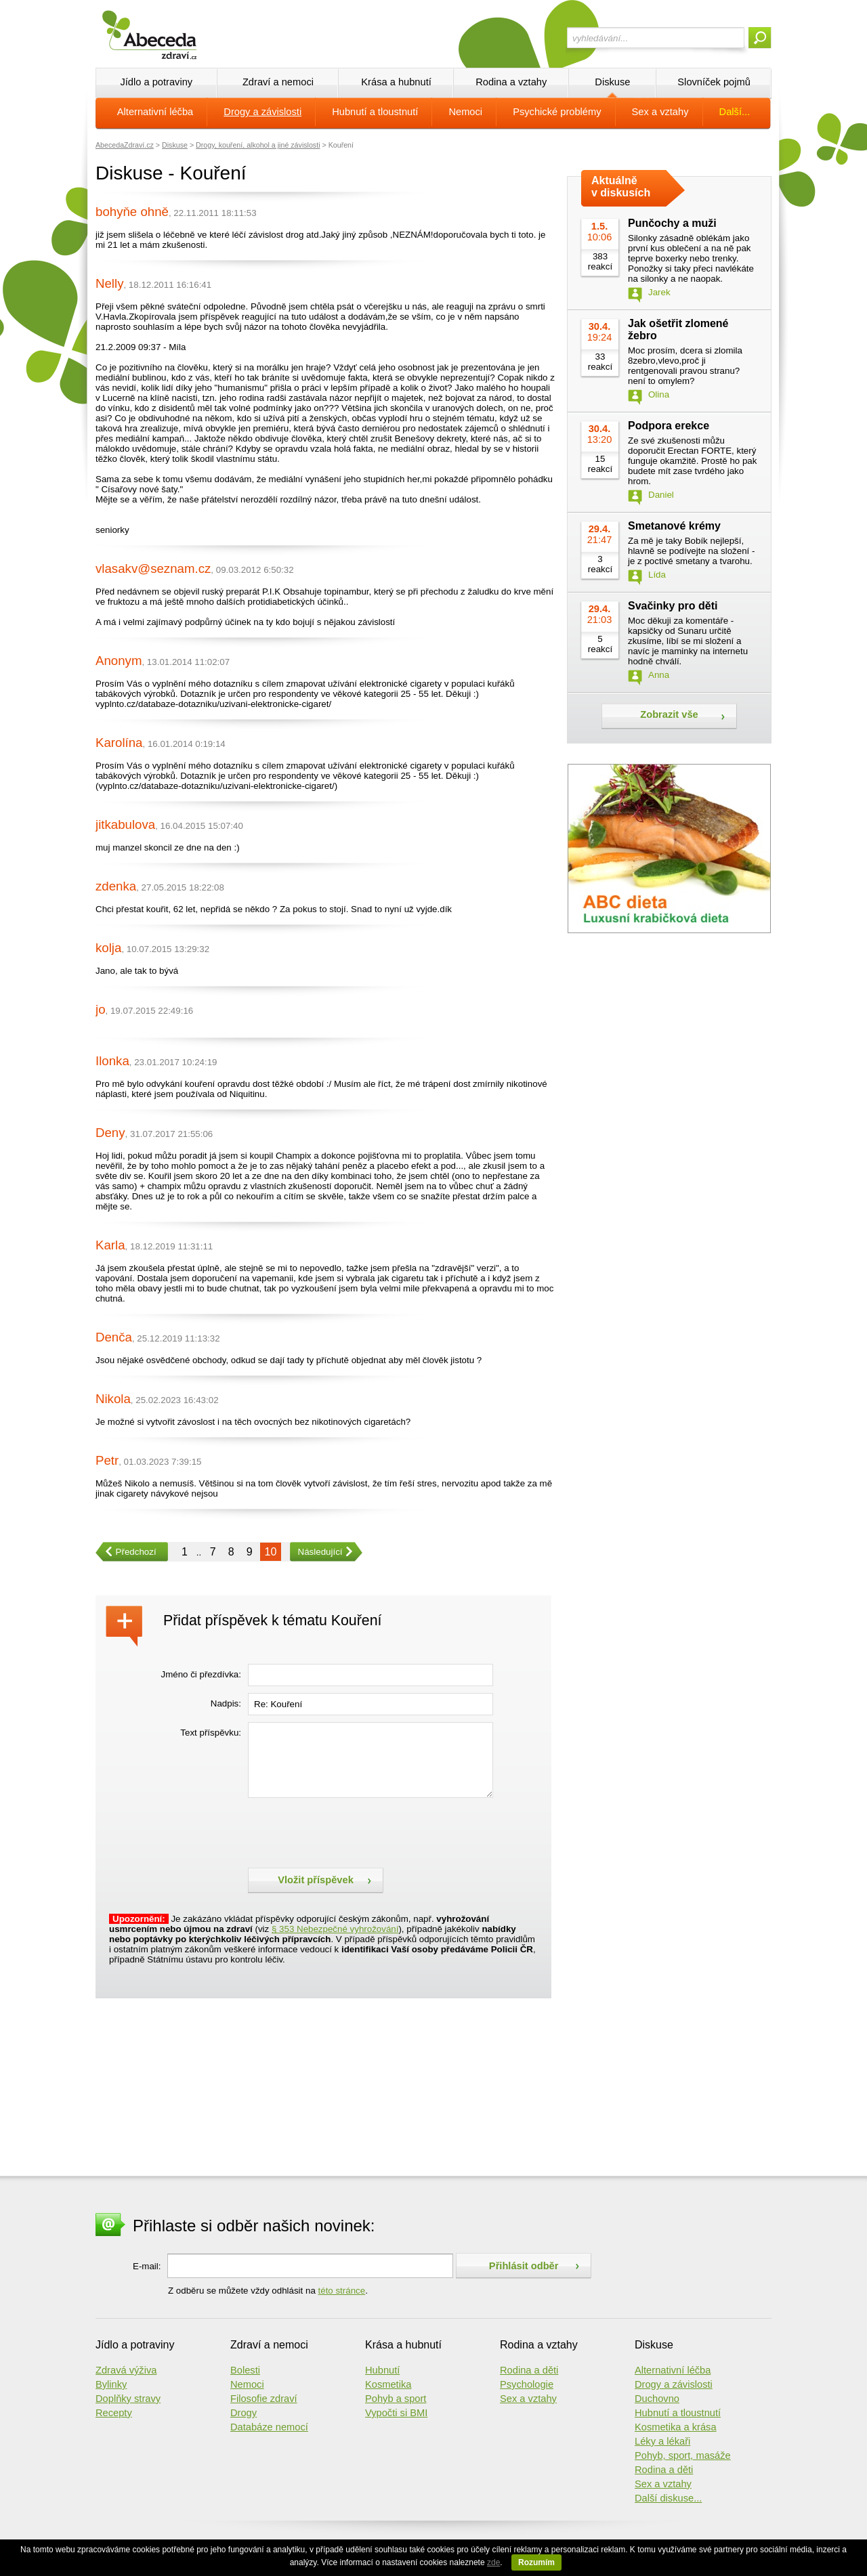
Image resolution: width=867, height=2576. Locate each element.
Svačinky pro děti (673, 605)
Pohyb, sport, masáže (683, 2455)
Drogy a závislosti (262, 111)
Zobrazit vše (669, 714)
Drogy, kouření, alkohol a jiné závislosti (258, 145)
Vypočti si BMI (396, 2412)
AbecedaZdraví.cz (125, 145)
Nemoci (465, 111)
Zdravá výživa (126, 2370)
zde (493, 2562)
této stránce (342, 2290)
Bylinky (111, 2384)
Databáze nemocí (269, 2427)
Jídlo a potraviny (156, 82)
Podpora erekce (668, 425)
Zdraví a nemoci (278, 82)
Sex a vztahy (660, 111)
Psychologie (526, 2384)
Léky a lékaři (662, 2441)
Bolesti (245, 2370)
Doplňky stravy (128, 2398)
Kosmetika (388, 2384)
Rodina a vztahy (511, 82)
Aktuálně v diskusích (620, 186)
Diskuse (612, 82)
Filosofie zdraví (263, 2398)
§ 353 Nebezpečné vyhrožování (335, 1929)
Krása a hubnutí (396, 82)
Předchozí (126, 1552)
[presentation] (351, 1831)
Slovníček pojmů (713, 82)
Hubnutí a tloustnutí (375, 111)
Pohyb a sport (395, 2398)
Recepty (114, 2412)
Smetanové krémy (674, 526)
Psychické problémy (557, 111)
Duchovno (657, 2398)
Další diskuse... (668, 2498)
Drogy (243, 2412)
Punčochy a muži (672, 223)
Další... (734, 111)
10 (271, 1552)
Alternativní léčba (155, 111)
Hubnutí (382, 2370)
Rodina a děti (529, 2370)
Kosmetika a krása (676, 2427)
